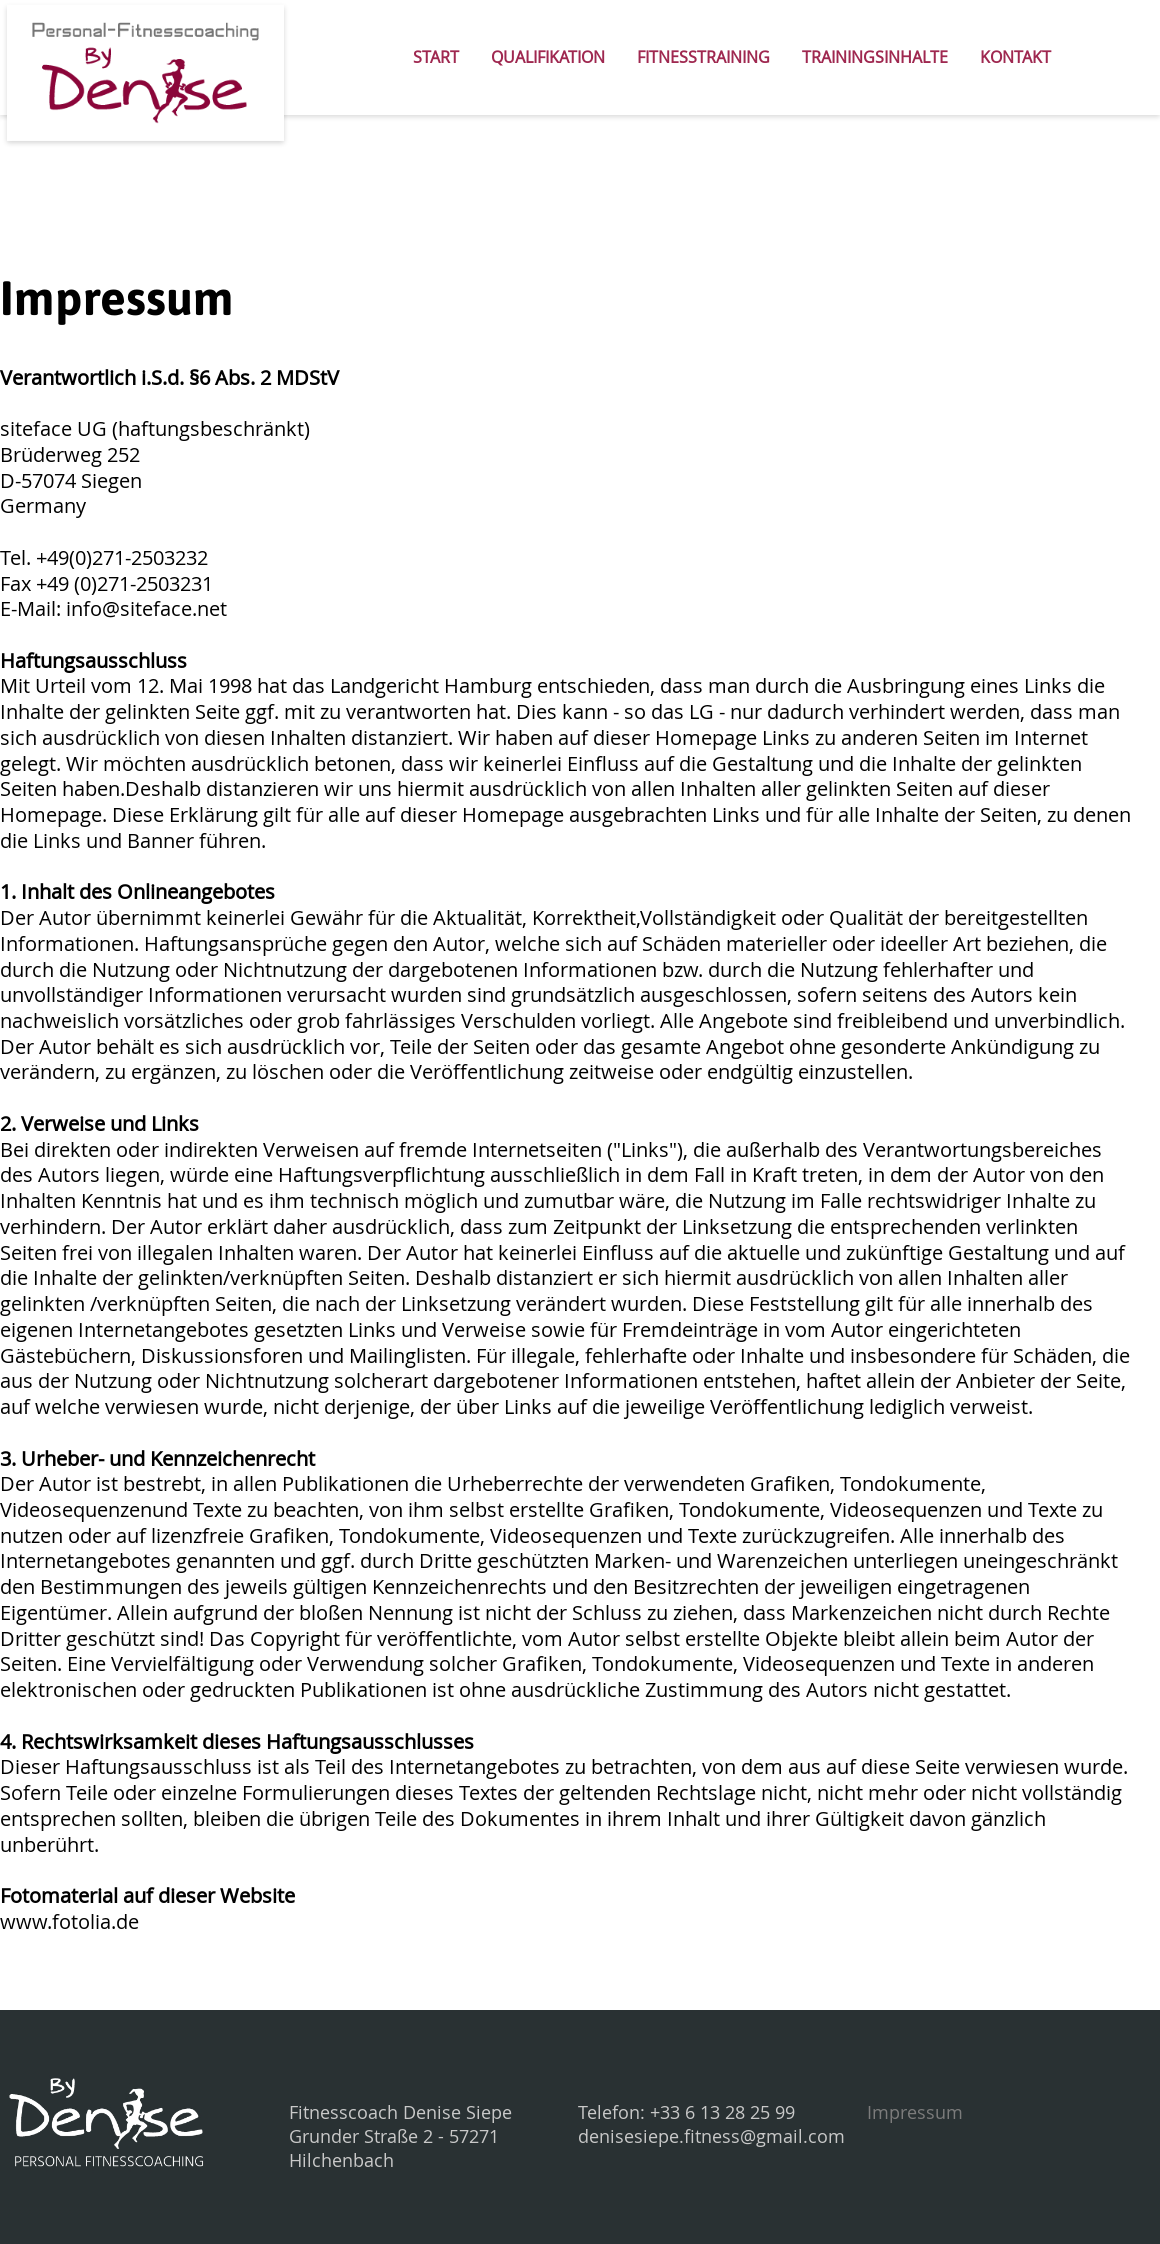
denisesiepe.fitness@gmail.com (711, 2136)
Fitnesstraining (703, 57)
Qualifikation (548, 57)
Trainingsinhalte (875, 57)
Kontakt (1015, 57)
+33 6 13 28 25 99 (722, 2112)
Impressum (915, 2112)
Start (436, 57)
